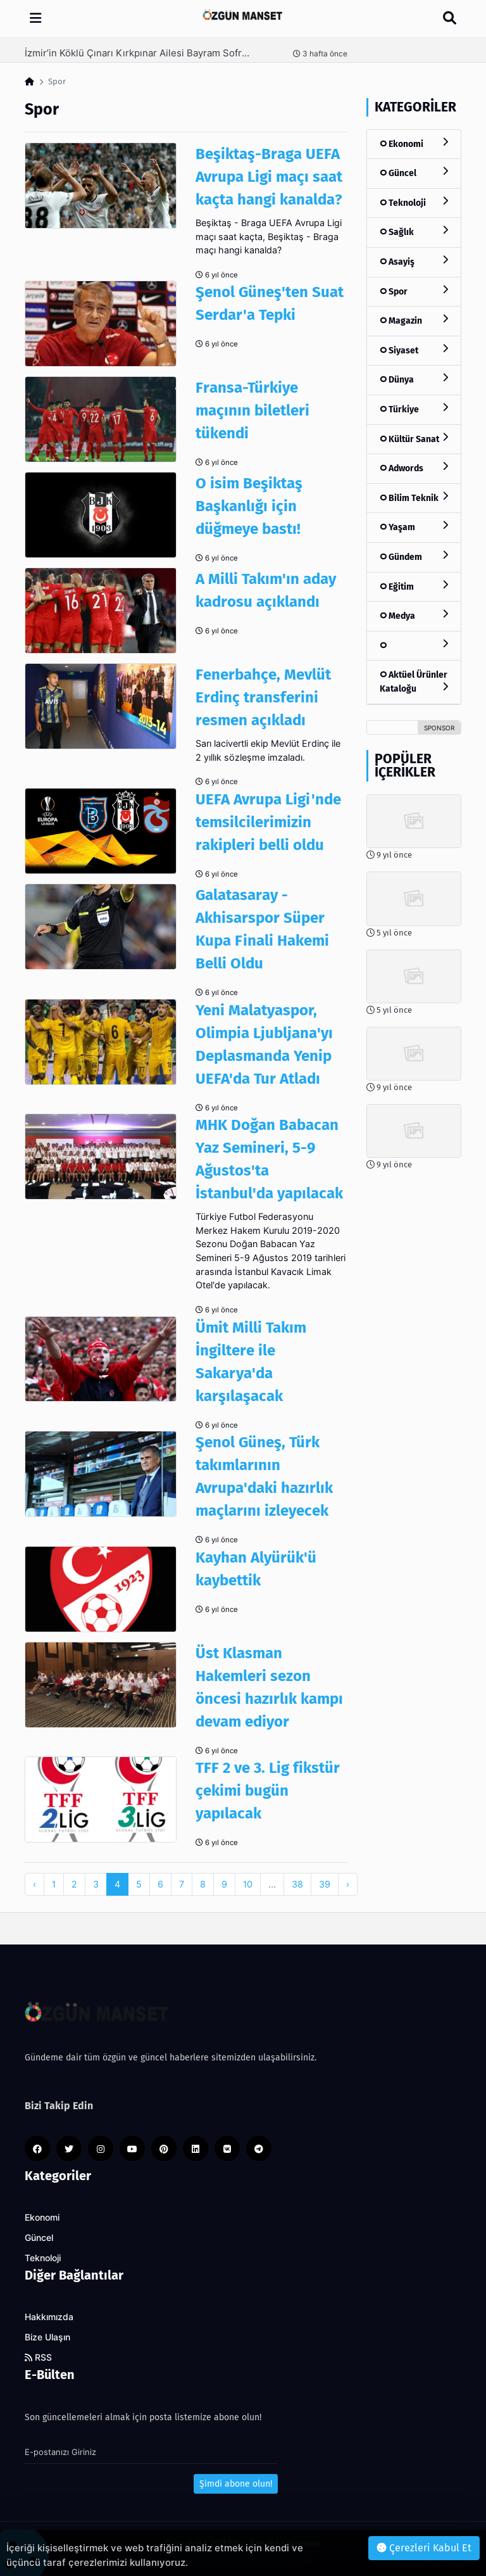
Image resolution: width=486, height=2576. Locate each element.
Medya (414, 615)
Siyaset (414, 350)
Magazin (414, 320)
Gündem (414, 556)
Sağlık (414, 231)
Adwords (414, 468)
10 (247, 1884)
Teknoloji (414, 202)
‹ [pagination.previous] (34, 1884)
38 (297, 1884)
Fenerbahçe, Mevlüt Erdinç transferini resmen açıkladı (263, 697)
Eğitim (414, 586)
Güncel (414, 173)
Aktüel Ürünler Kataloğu (414, 681)
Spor (414, 291)
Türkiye (414, 409)
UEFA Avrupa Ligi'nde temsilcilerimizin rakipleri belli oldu (268, 822)
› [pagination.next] (347, 1884)
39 (324, 1884)
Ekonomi (414, 143)
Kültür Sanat (414, 439)
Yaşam (414, 527)
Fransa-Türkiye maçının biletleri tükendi (252, 410)
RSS (38, 2357)
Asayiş (414, 261)
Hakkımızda (49, 2317)
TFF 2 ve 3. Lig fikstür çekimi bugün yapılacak (268, 1790)
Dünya (414, 379)
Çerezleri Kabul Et (424, 2548)
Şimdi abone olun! (235, 2483)
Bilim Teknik (414, 498)
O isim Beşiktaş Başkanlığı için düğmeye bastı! (249, 506)
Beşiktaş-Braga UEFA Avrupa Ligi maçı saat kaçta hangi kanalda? (269, 176)
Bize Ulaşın (47, 2337)
